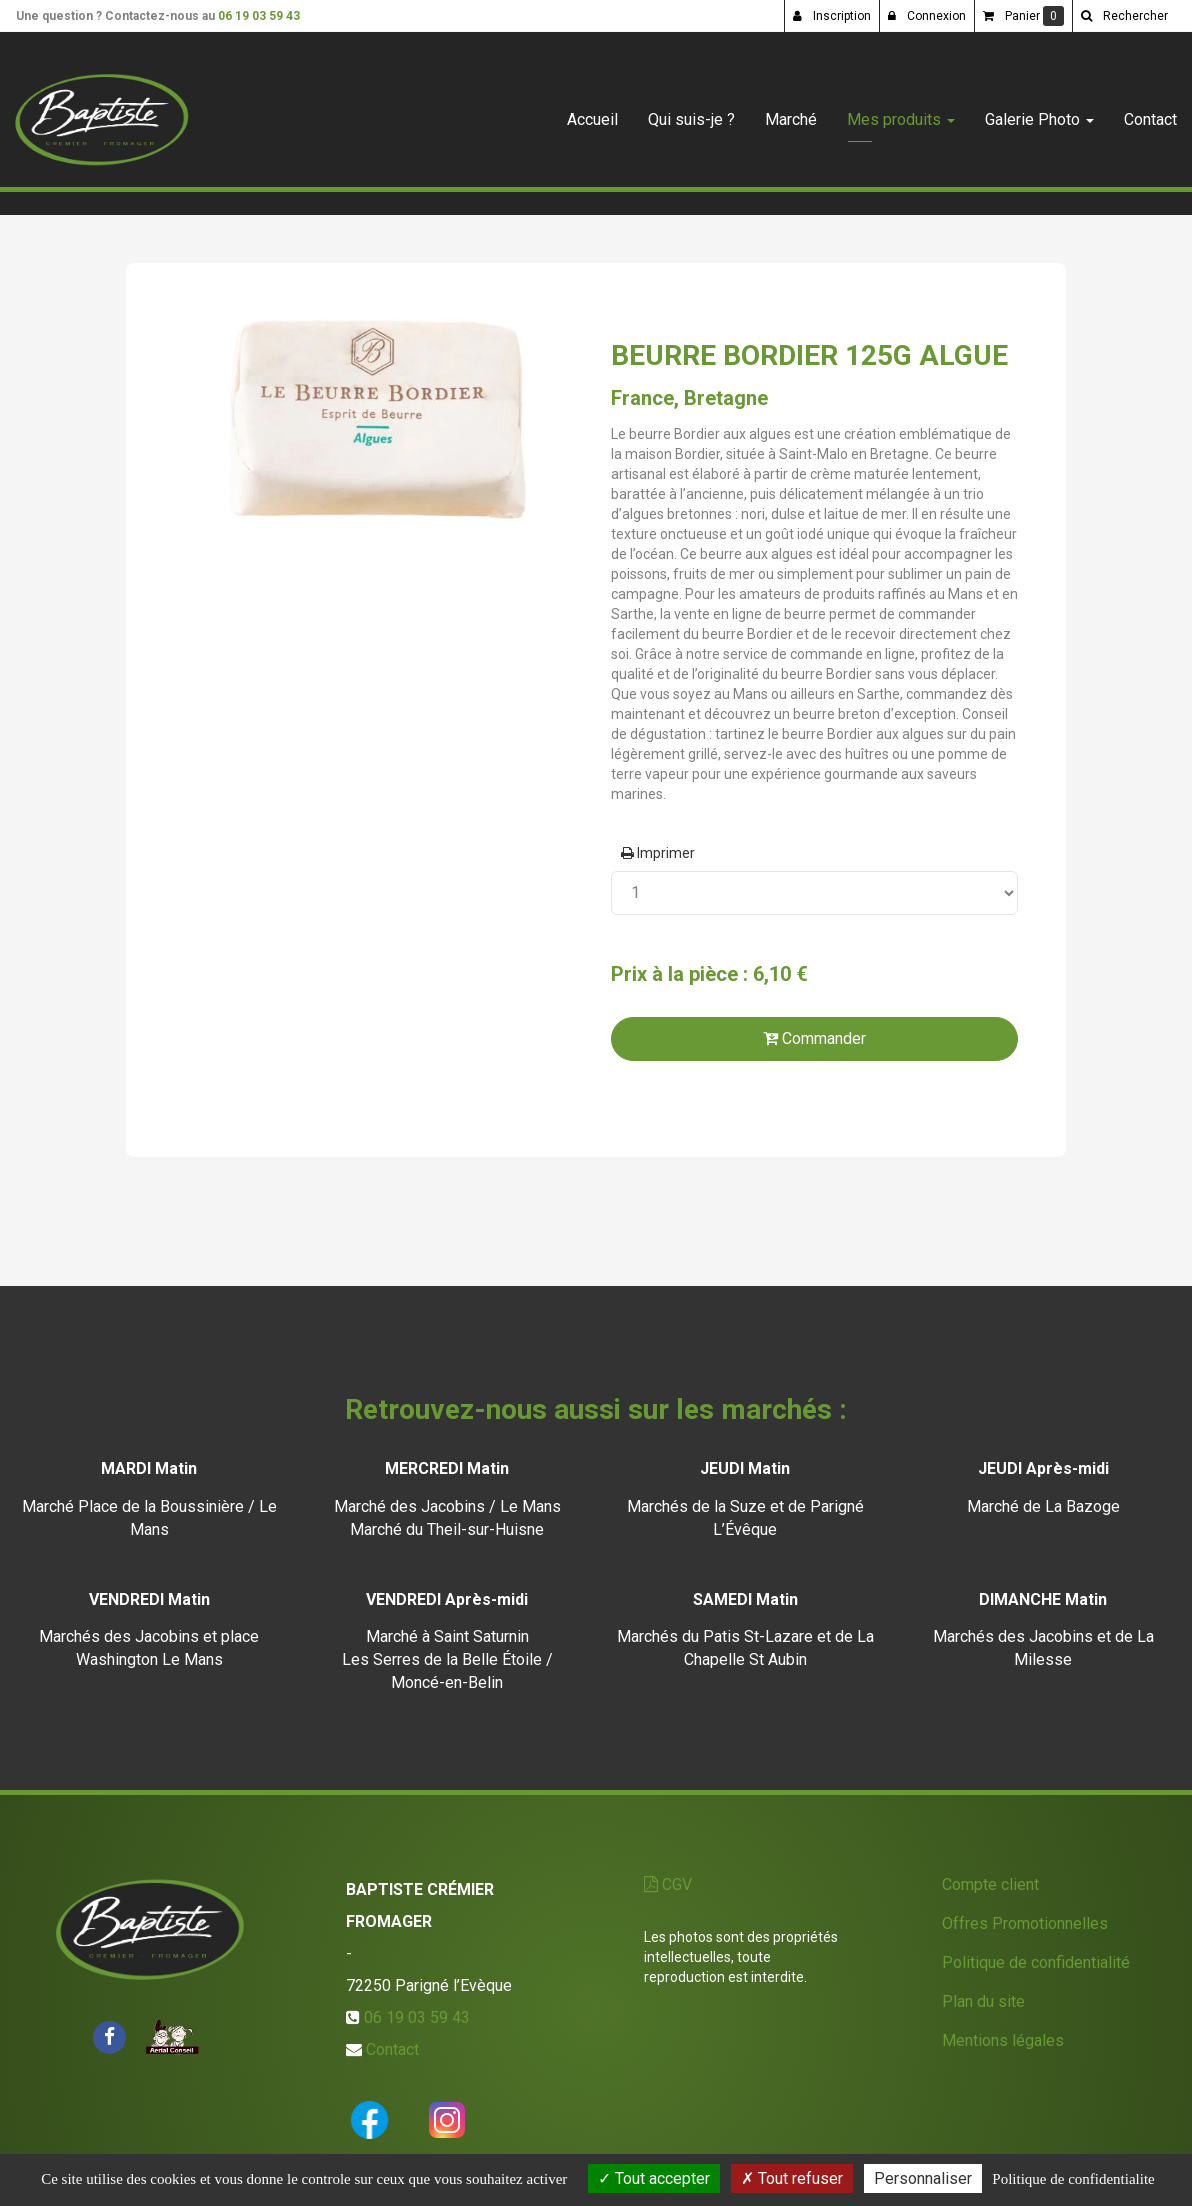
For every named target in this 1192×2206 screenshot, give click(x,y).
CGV (668, 1884)
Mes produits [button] (901, 111)
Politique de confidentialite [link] (1073, 2179)
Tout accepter (654, 2178)
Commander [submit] (814, 1038)
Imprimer (658, 853)
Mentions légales (1003, 2040)
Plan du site (983, 2001)
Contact (1150, 111)
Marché (791, 111)
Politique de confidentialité (1036, 1962)
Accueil (592, 111)
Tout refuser (792, 2178)
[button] (1124, 16)
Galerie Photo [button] (1039, 111)
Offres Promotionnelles (1025, 1923)
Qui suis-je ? (691, 111)
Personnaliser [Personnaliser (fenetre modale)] (923, 2178)
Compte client (990, 1884)
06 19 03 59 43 (259, 16)
